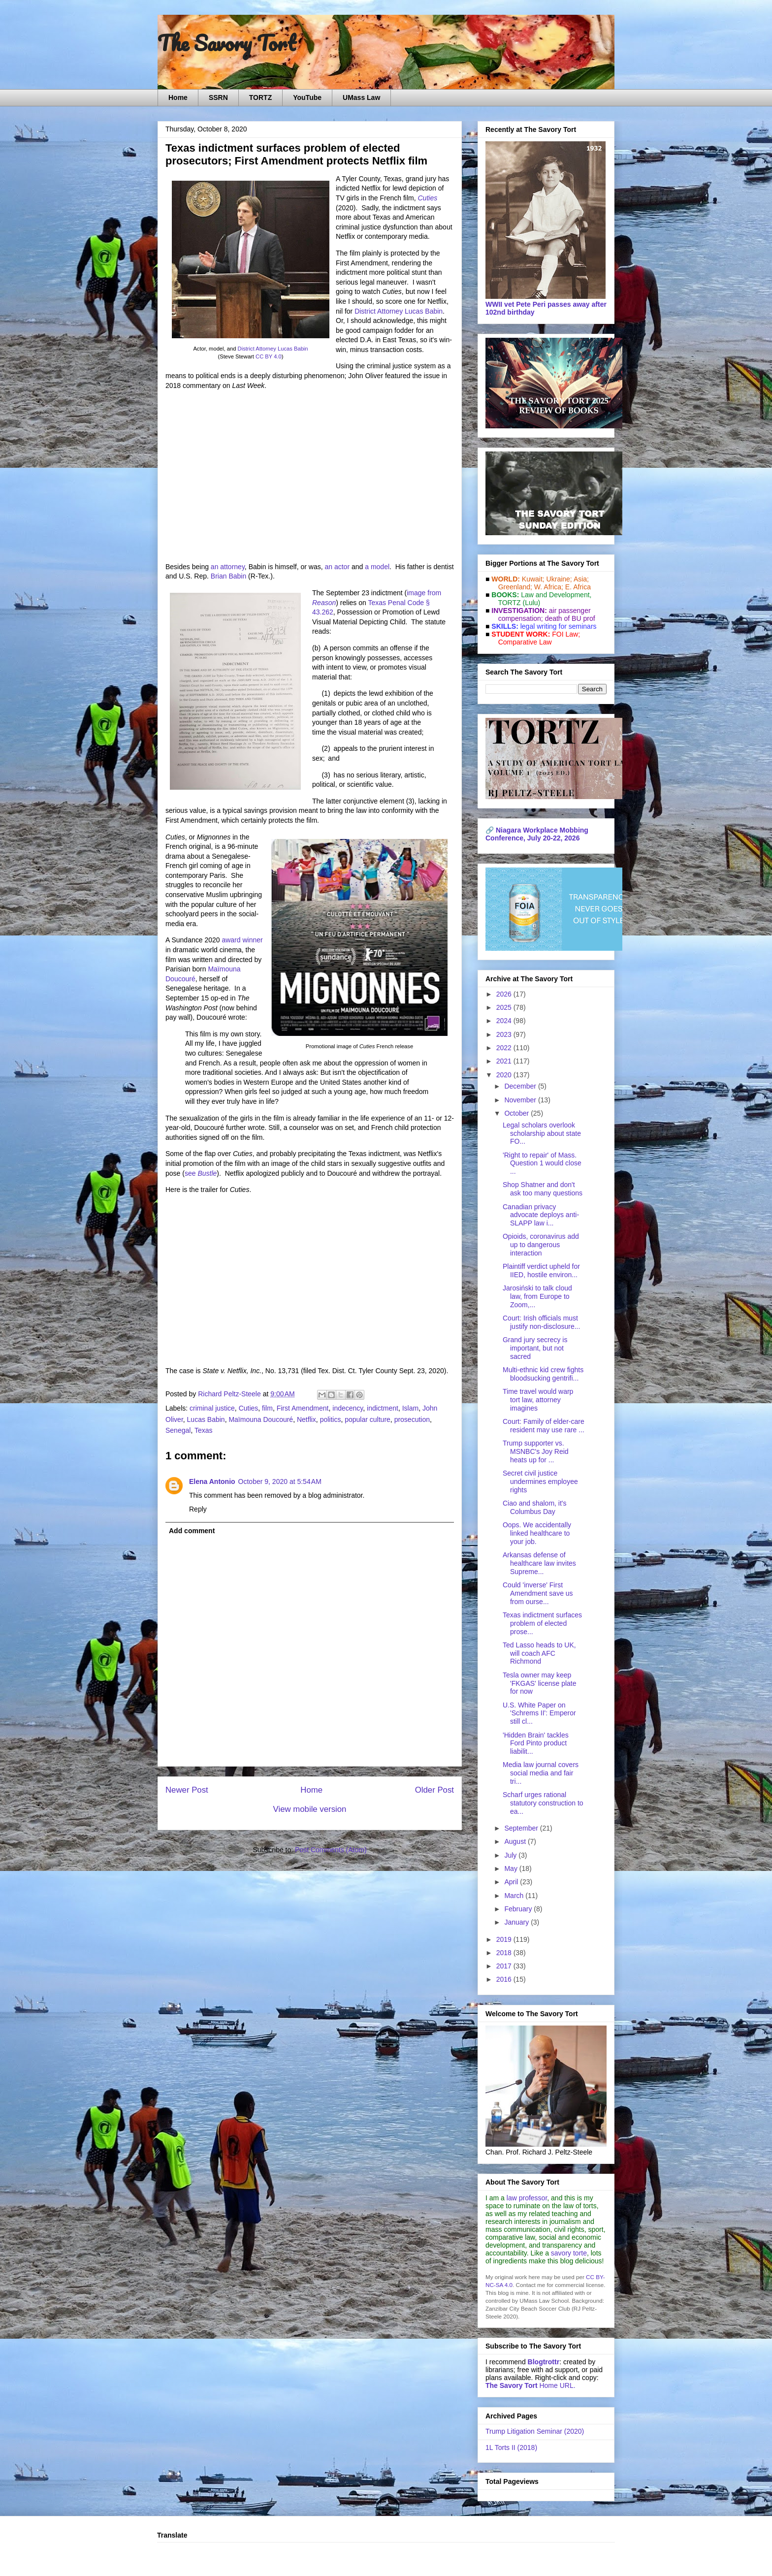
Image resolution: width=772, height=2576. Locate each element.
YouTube (307, 97)
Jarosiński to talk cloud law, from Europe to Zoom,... (537, 1296)
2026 (505, 994)
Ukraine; (559, 579)
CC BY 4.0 (269, 356)
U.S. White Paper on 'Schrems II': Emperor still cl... (539, 1713)
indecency (347, 1408)
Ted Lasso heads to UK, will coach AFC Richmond (539, 1653)
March (514, 1896)
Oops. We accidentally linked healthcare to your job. (537, 1533)
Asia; (581, 579)
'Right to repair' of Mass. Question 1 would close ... (542, 1163)
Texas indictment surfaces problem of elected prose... (542, 1623)
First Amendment (303, 1408)
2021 (505, 1061)
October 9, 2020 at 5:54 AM (280, 1481)
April (512, 1882)
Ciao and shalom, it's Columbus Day (535, 1507)
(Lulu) (531, 603)
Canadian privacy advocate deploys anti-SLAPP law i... (541, 1215)
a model (377, 567)
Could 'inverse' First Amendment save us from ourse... (538, 1593)
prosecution (412, 1419)
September (522, 1828)
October (517, 1113)
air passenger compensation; (541, 614)
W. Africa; (548, 587)
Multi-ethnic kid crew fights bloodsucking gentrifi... (543, 1374)
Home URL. (530, 2385)
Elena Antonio (212, 1481)
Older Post (434, 1790)
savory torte (569, 2253)
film (267, 1408)
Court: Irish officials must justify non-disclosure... (541, 1322)
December (521, 1086)
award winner (242, 940)
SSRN (218, 97)
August (515, 1841)
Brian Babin (228, 576)
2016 (505, 1979)
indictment (382, 1408)
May (511, 1868)
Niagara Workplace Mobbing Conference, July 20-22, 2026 (536, 834)
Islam (410, 1408)
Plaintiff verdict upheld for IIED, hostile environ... (541, 1270)
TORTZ (260, 97)
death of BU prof (570, 618)
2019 (505, 1939)
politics (330, 1419)
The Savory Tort (227, 43)
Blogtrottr (544, 2362)
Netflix (306, 1419)
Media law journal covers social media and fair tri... (541, 1773)
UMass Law (361, 97)
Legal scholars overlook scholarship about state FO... (542, 1133)
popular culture (367, 1419)
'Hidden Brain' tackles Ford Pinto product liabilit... (536, 1743)
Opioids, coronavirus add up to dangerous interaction (541, 1244)
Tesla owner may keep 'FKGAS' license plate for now (540, 1683)
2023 (505, 1034)
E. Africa (578, 587)
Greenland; (515, 587)
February (519, 1909)
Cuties (248, 1408)
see (201, 1173)
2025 (505, 1007)
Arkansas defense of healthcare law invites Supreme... (539, 1563)
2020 (505, 1075)
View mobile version (310, 1809)
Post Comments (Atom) (330, 1850)
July (511, 1855)
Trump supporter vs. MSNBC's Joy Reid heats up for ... (536, 1451)
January (517, 1922)
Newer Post (186, 1790)
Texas (203, 1430)
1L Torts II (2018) (511, 2447)
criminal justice (212, 1408)
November (521, 1100)
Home (178, 97)
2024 (505, 1021)
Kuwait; (533, 579)
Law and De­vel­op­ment (555, 595)
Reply (198, 1509)
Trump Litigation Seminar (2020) (534, 2431)
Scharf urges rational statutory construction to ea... (543, 1803)
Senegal (178, 1430)
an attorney (228, 567)
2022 (505, 1048)
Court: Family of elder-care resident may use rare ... (543, 1425)
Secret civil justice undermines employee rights (540, 1481)
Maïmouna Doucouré (260, 1419)
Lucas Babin (206, 1419)
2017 (505, 1966)
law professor (527, 2198)
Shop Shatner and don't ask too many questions (542, 1189)
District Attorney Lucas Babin (273, 349)
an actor (337, 567)
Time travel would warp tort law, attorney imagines (538, 1399)
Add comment (192, 1531)
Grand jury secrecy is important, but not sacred (535, 1348)
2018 (505, 1953)
